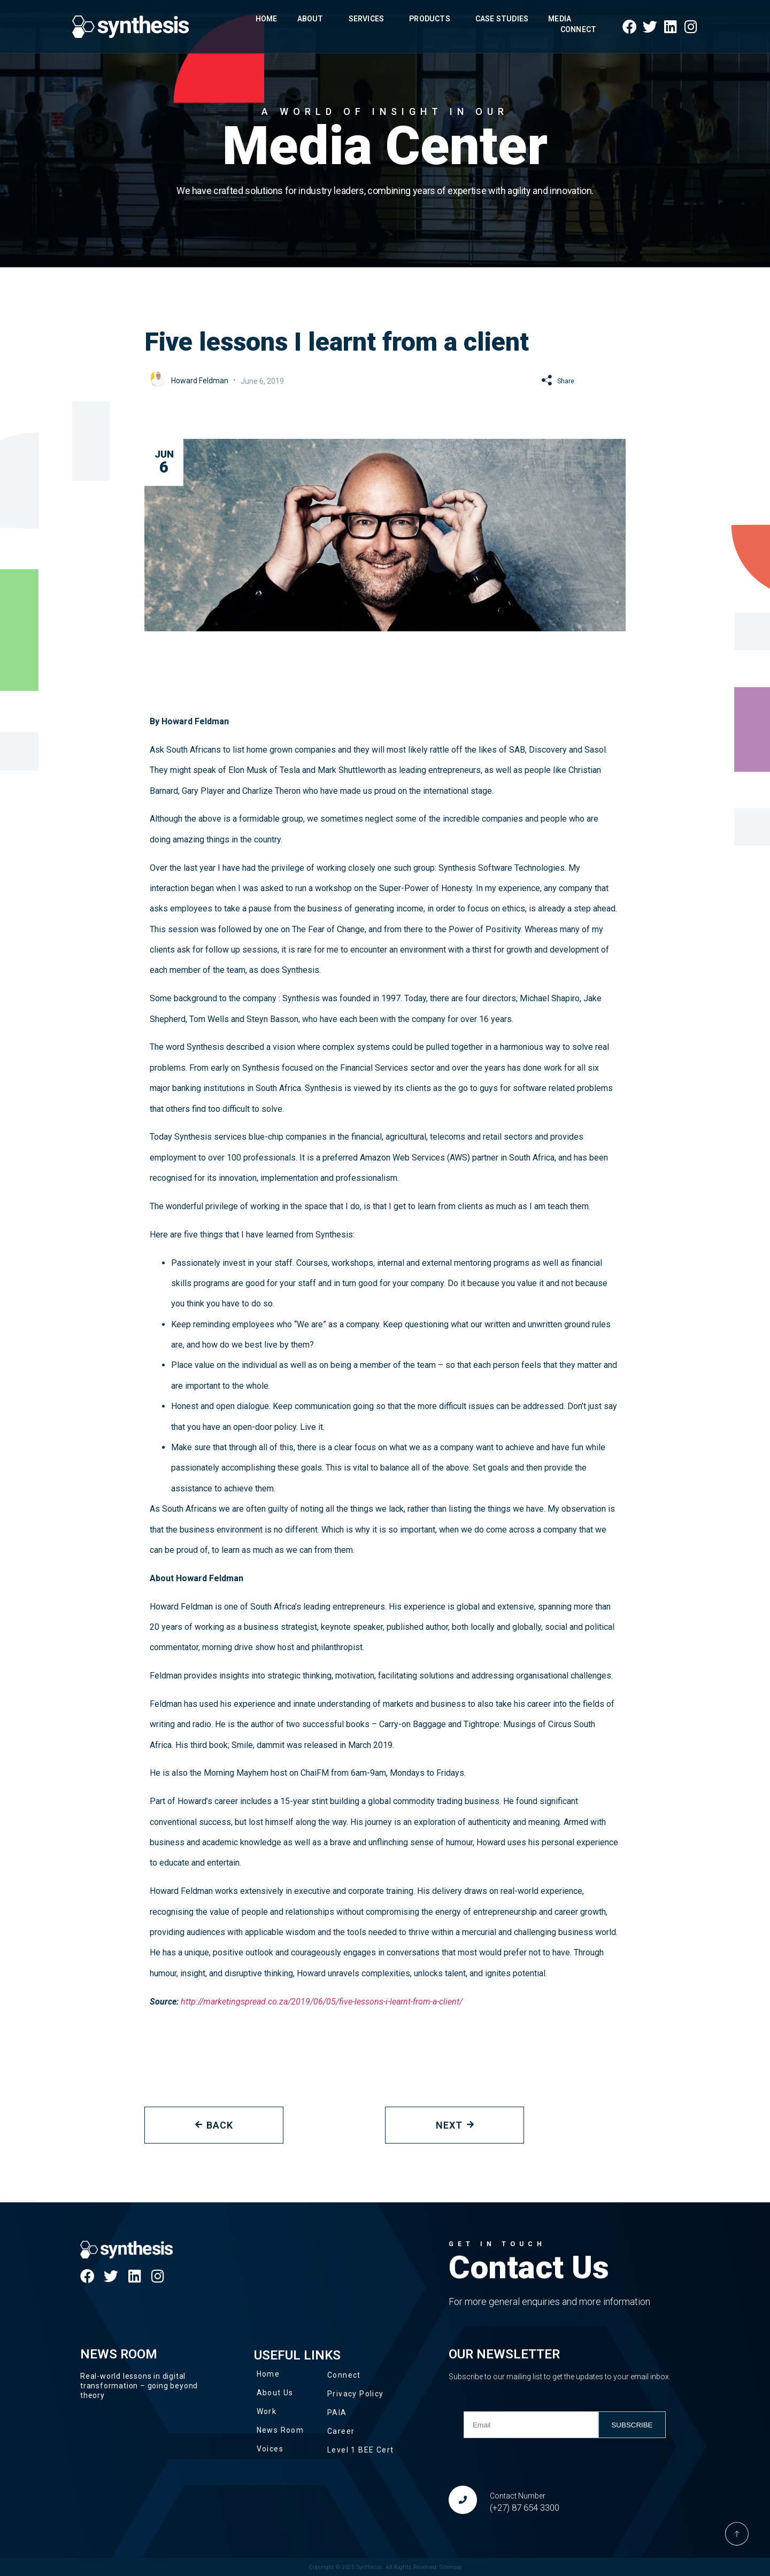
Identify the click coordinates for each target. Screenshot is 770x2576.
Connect (578, 29)
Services (369, 18)
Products (432, 18)
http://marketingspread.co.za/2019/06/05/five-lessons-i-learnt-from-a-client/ (322, 2002)
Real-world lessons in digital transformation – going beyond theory (139, 2386)
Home (267, 18)
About (313, 18)
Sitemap (450, 2567)
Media (562, 18)
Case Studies (501, 18)
